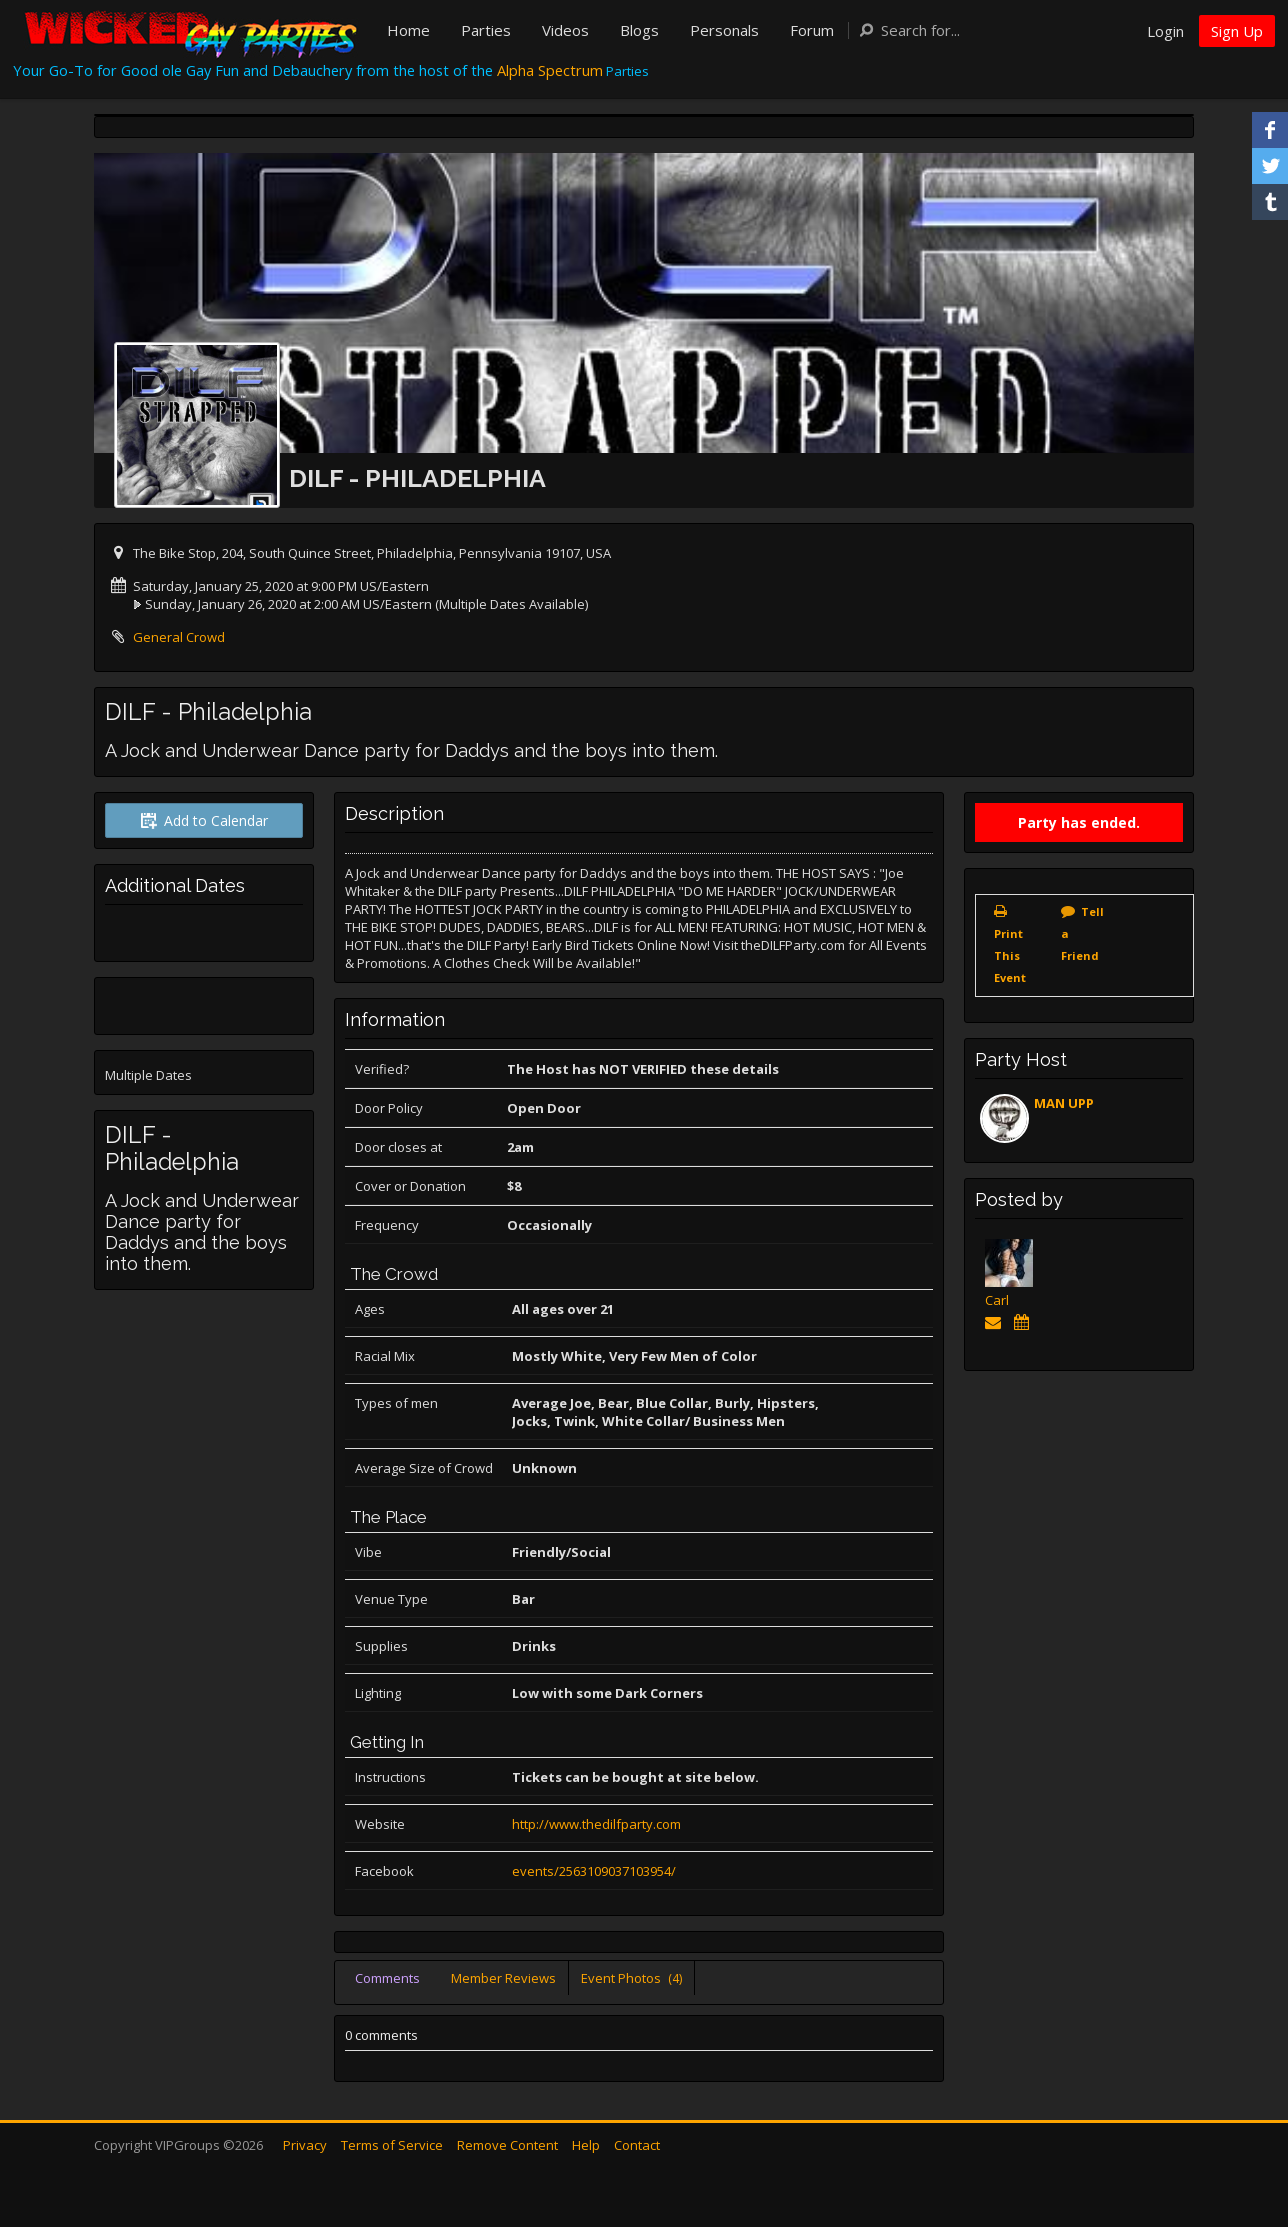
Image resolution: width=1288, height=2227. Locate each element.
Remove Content (507, 2145)
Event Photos (631, 1978)
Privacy (305, 2145)
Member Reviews (503, 1978)
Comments (387, 1978)
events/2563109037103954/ (594, 1871)
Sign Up (1237, 31)
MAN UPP (1064, 1103)
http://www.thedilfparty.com (596, 1824)
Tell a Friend (1082, 933)
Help (586, 2145)
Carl (997, 1300)
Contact (637, 2145)
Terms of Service (392, 2145)
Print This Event (1010, 955)
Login (1165, 31)
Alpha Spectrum (550, 70)
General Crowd (179, 637)
